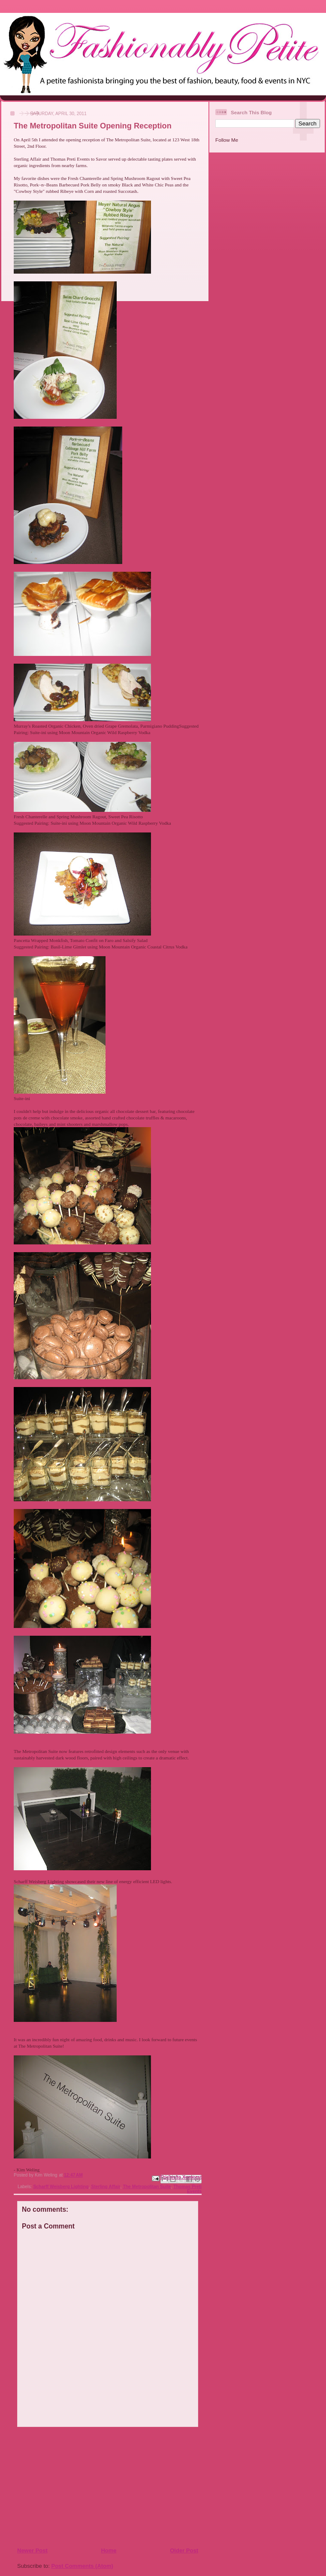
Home (108, 2550)
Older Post (184, 2550)
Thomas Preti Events (187, 2189)
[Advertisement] (69, 2486)
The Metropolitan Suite (147, 2186)
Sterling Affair (105, 2186)
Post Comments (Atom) (82, 2566)
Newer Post (32, 2550)
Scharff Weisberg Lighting (60, 2186)
